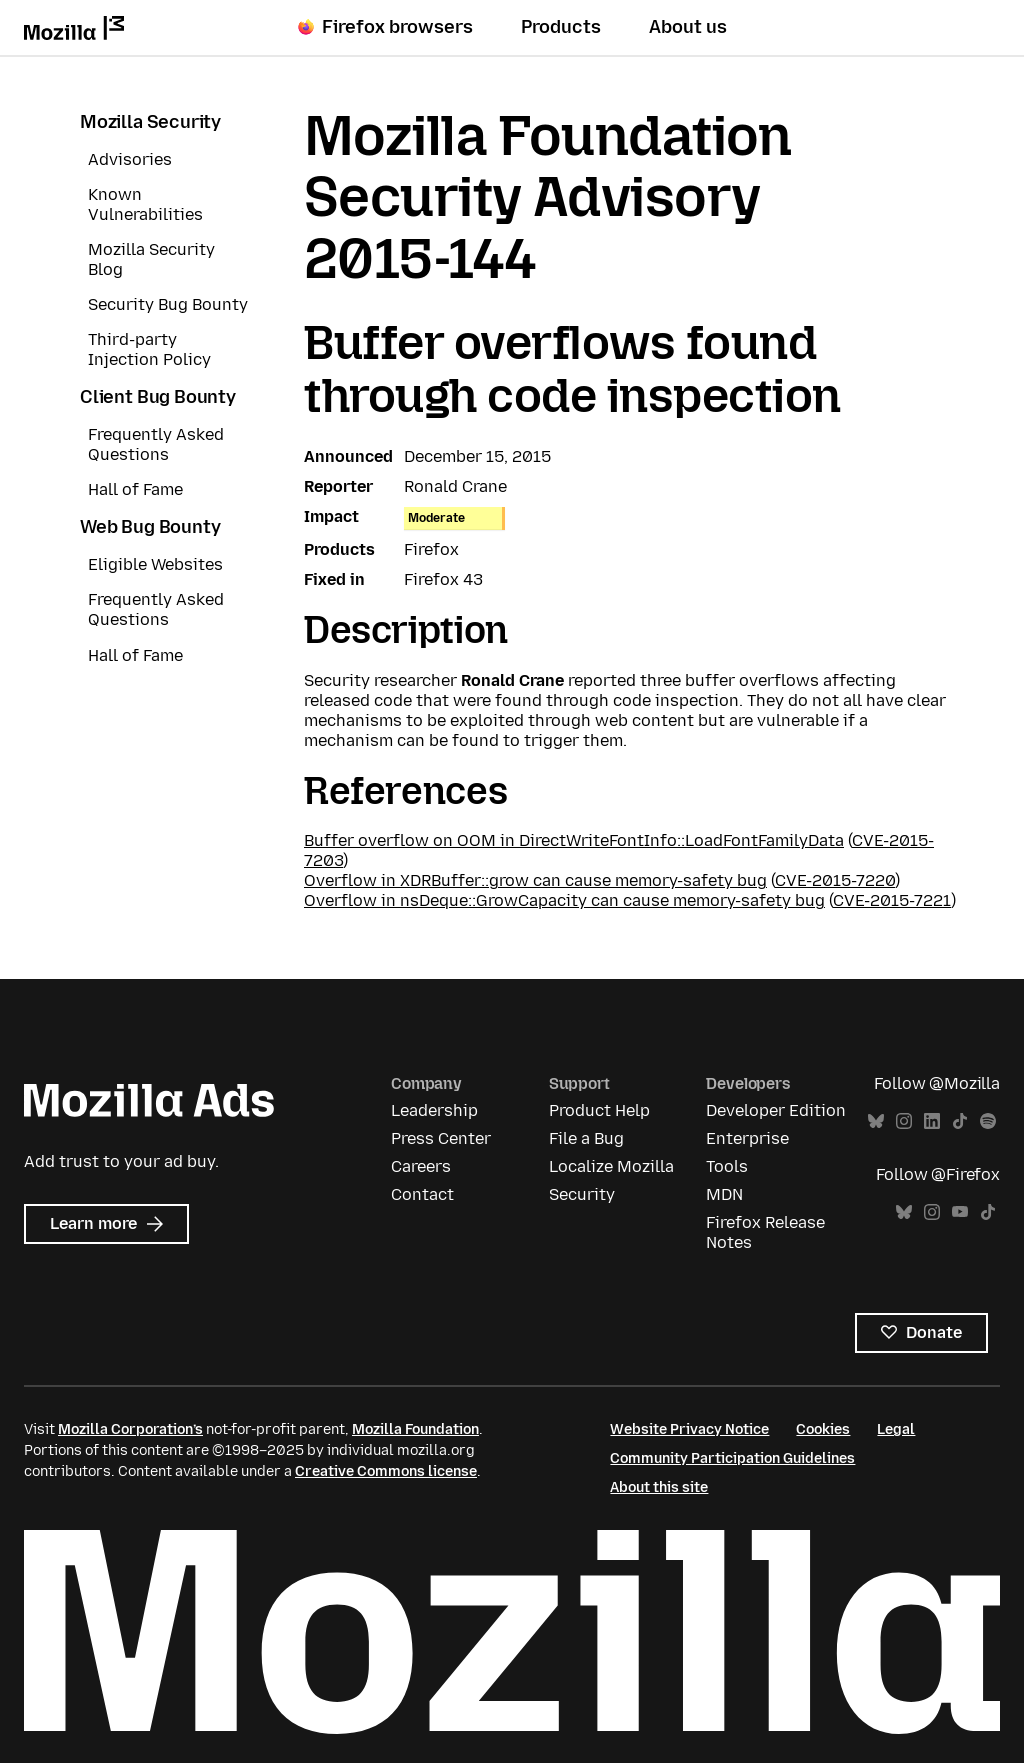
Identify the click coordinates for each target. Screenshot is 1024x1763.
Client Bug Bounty (158, 397)
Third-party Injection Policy (149, 349)
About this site (659, 1487)
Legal (896, 1429)
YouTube (960, 1212)
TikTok (960, 1121)
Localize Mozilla (611, 1166)
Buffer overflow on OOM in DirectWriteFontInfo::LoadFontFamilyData (574, 840)
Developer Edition (776, 1110)
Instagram (904, 1121)
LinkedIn (932, 1121)
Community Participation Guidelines (732, 1458)
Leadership (434, 1110)
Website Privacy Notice (689, 1429)
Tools (727, 1166)
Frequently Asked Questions (156, 444)
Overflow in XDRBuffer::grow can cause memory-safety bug (535, 880)
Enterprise (747, 1138)
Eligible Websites (155, 564)
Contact (422, 1194)
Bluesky (876, 1121)
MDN (724, 1194)
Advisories (130, 159)
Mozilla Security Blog (151, 259)
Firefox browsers (385, 27)
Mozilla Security (150, 122)
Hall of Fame (135, 489)
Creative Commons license (386, 1471)
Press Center (441, 1138)
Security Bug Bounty (168, 304)
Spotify (988, 1121)
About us (688, 27)
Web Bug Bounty (150, 527)
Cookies (823, 1429)
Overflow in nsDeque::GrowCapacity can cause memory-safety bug (564, 900)
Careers (421, 1166)
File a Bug (586, 1138)
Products (561, 27)
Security (582, 1194)
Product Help (599, 1110)
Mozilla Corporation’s (130, 1429)
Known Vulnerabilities (145, 204)
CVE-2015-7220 (835, 880)
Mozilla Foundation (415, 1429)
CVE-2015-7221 (892, 900)
